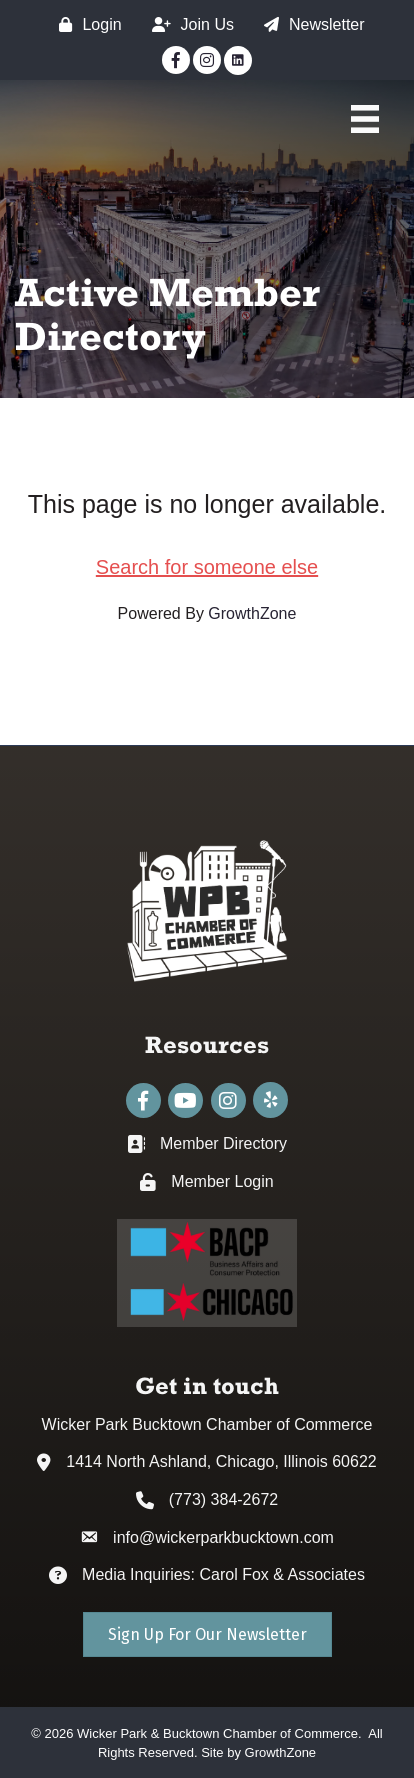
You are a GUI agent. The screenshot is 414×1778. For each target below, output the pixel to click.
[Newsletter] (309, 24)
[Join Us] (188, 24)
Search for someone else (207, 567)
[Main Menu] (365, 119)
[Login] (85, 24)
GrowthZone (252, 613)
